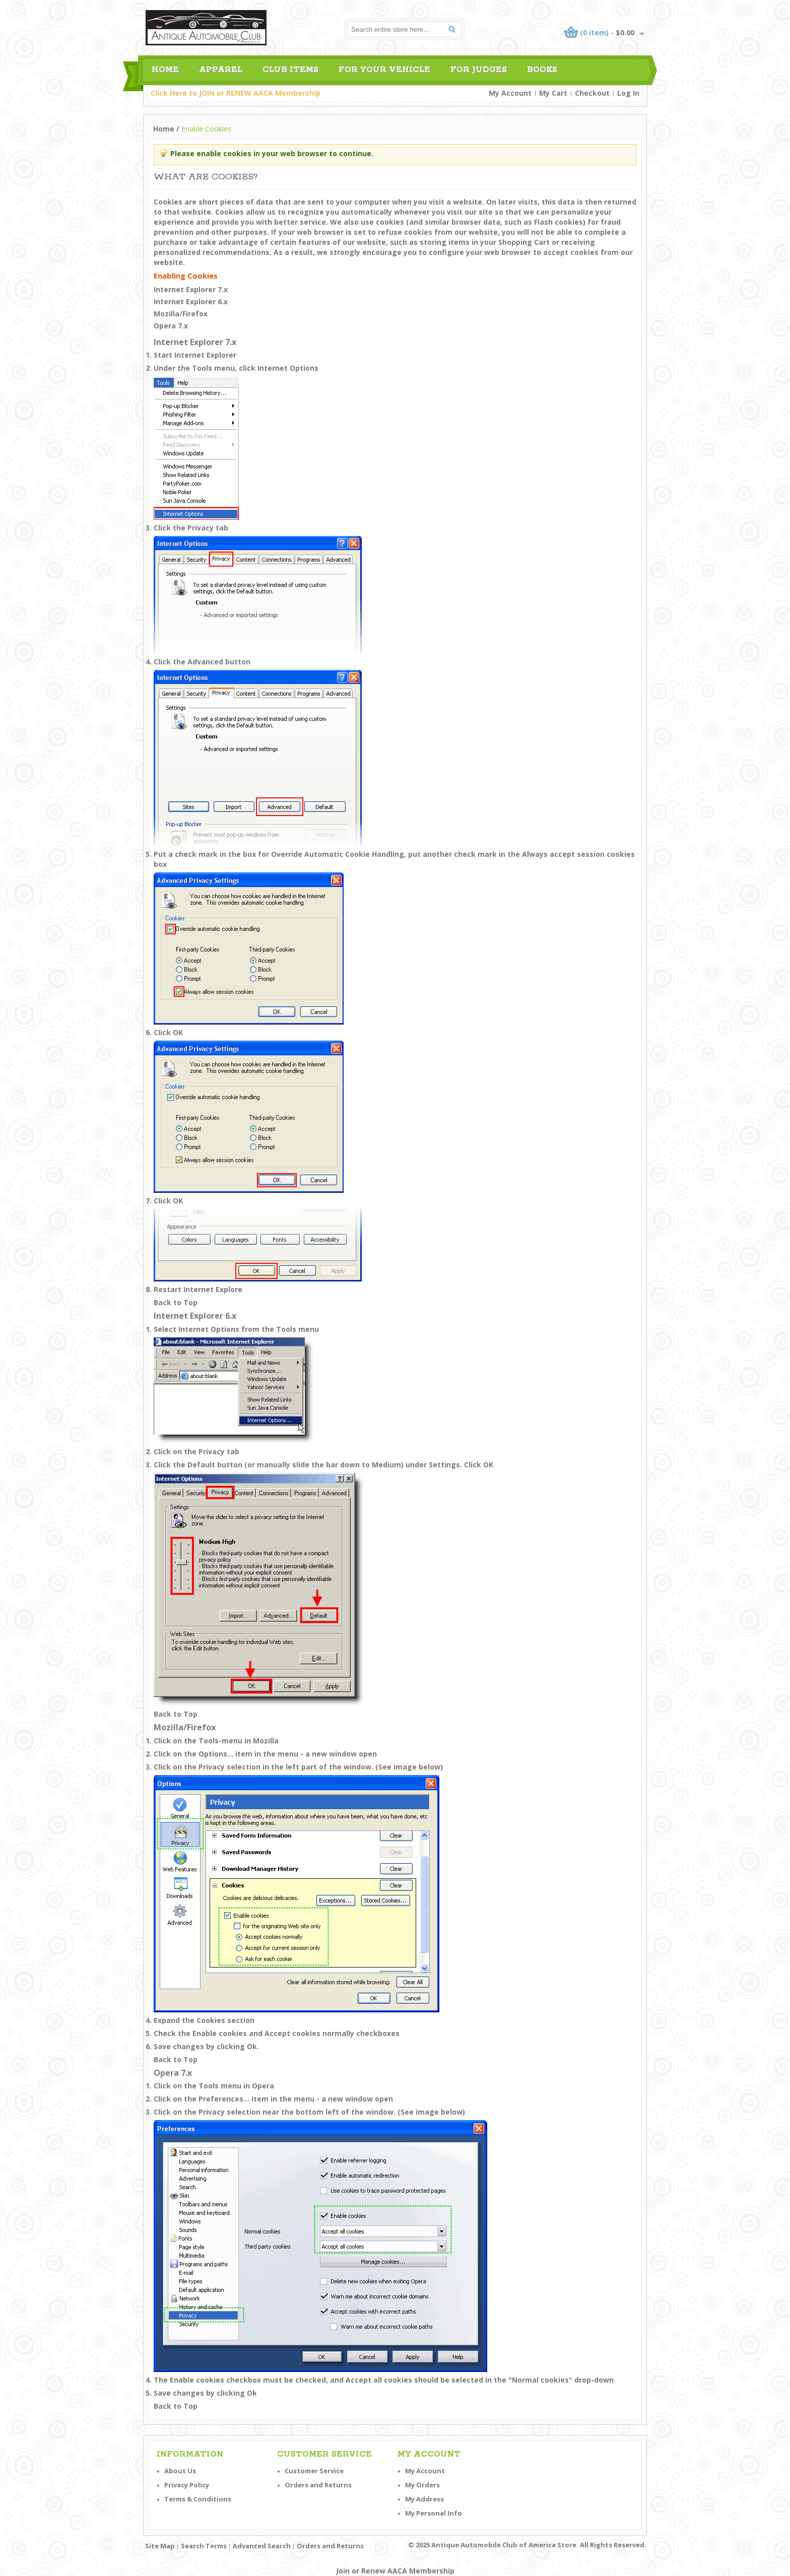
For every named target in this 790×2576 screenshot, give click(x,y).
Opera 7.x (171, 325)
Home (163, 128)
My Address (424, 2498)
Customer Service (314, 2470)
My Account (510, 93)
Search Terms (204, 2545)
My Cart (553, 93)
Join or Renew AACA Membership (395, 2570)
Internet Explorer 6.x (191, 301)
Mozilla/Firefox (181, 313)
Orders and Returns (318, 2484)
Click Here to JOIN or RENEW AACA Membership (235, 93)
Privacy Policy (186, 2484)
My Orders (422, 2484)
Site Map (160, 2545)
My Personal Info (433, 2513)
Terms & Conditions (197, 2498)
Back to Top (176, 1302)
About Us (180, 2470)
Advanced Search (262, 2545)
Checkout (592, 93)
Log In (628, 93)
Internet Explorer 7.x (191, 289)
